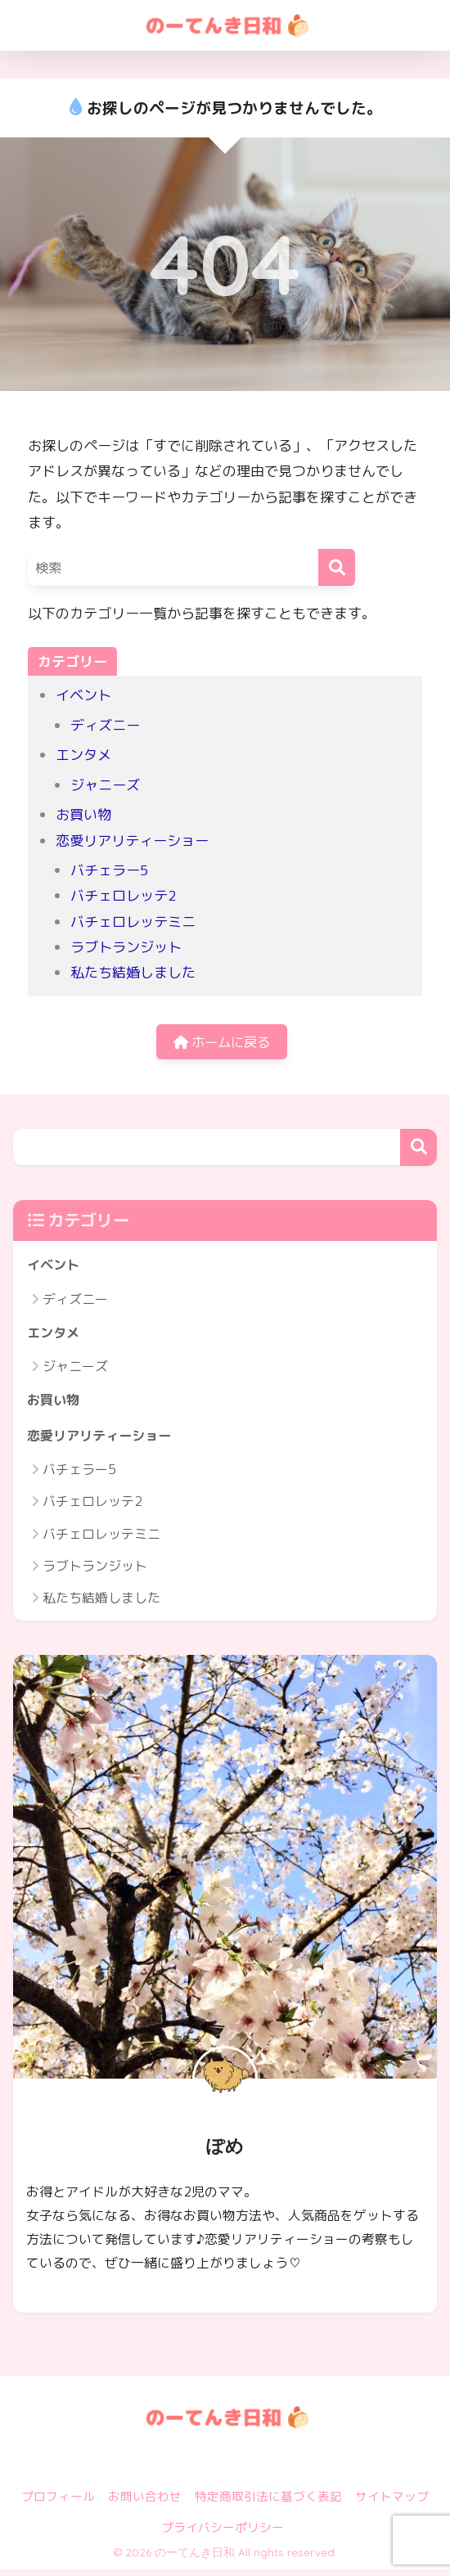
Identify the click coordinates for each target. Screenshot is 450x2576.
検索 (418, 1149)
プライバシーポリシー (222, 2533)
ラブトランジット (126, 946)
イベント (83, 695)
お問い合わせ (145, 2502)
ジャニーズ (105, 784)
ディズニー (105, 725)
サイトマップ (392, 2502)
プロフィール (58, 2502)
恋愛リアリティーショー (132, 840)
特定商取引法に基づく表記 (268, 2502)
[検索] (336, 567)
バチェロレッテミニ (133, 921)
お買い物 (83, 814)
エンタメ (83, 754)
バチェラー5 (109, 870)
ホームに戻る (221, 1042)
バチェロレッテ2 (123, 895)
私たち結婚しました (133, 972)
